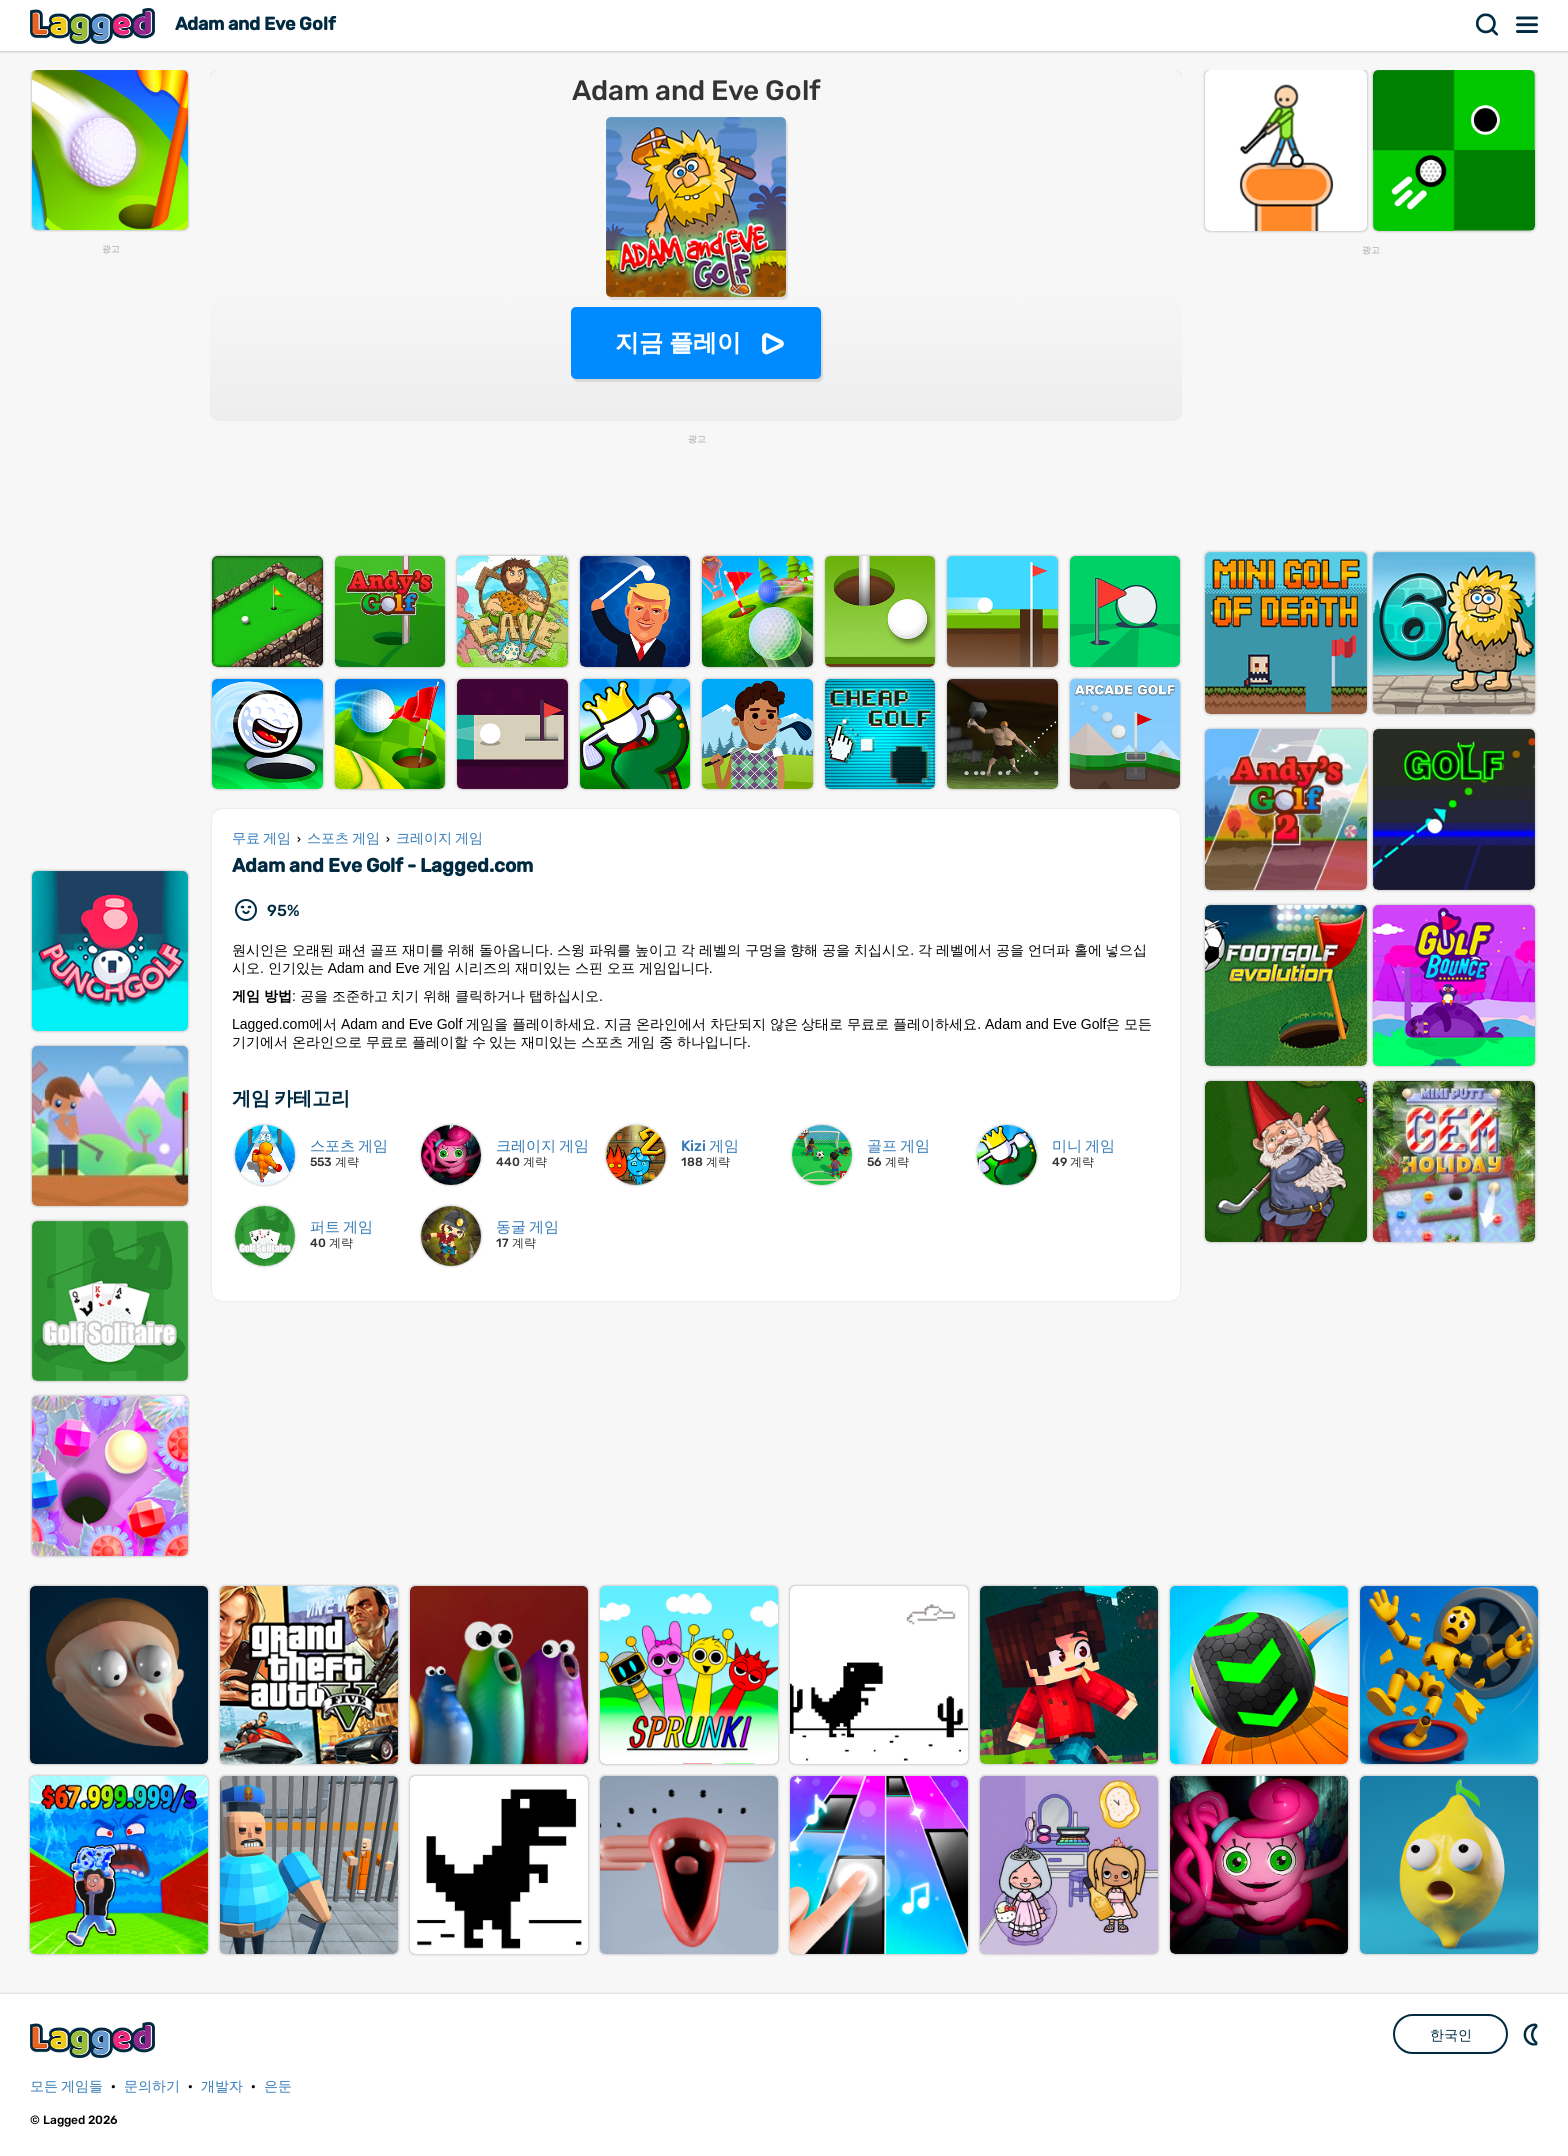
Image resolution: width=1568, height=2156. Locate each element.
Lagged (95, 25)
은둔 (278, 2086)
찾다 (1488, 25)
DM (1533, 2034)
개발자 (222, 2086)
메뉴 (1528, 25)
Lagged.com (95, 2039)
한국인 (1451, 2035)
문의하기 (152, 2086)
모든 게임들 (66, 2086)
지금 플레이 (678, 342)
